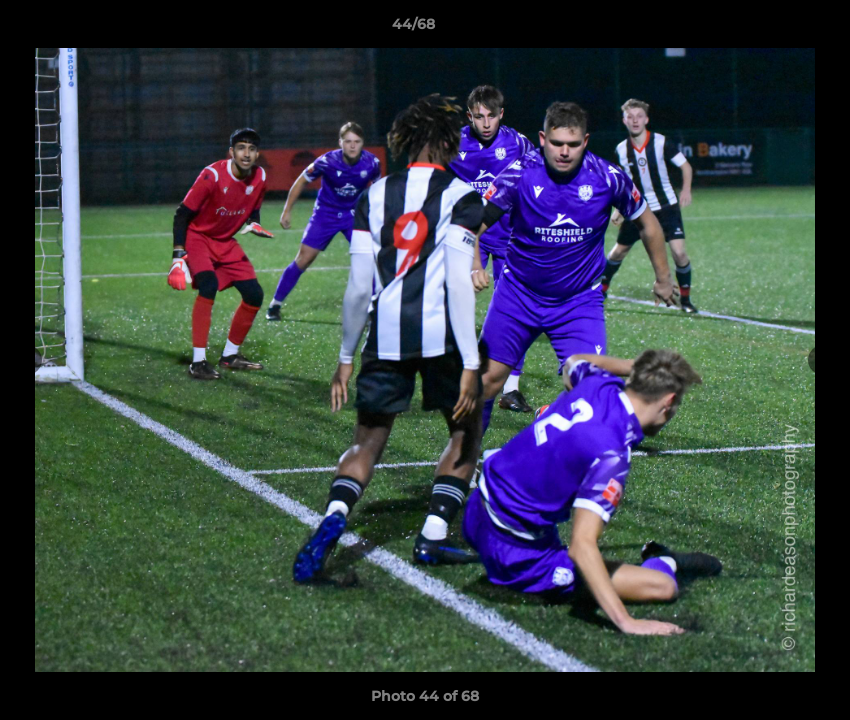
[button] (766, 29)
